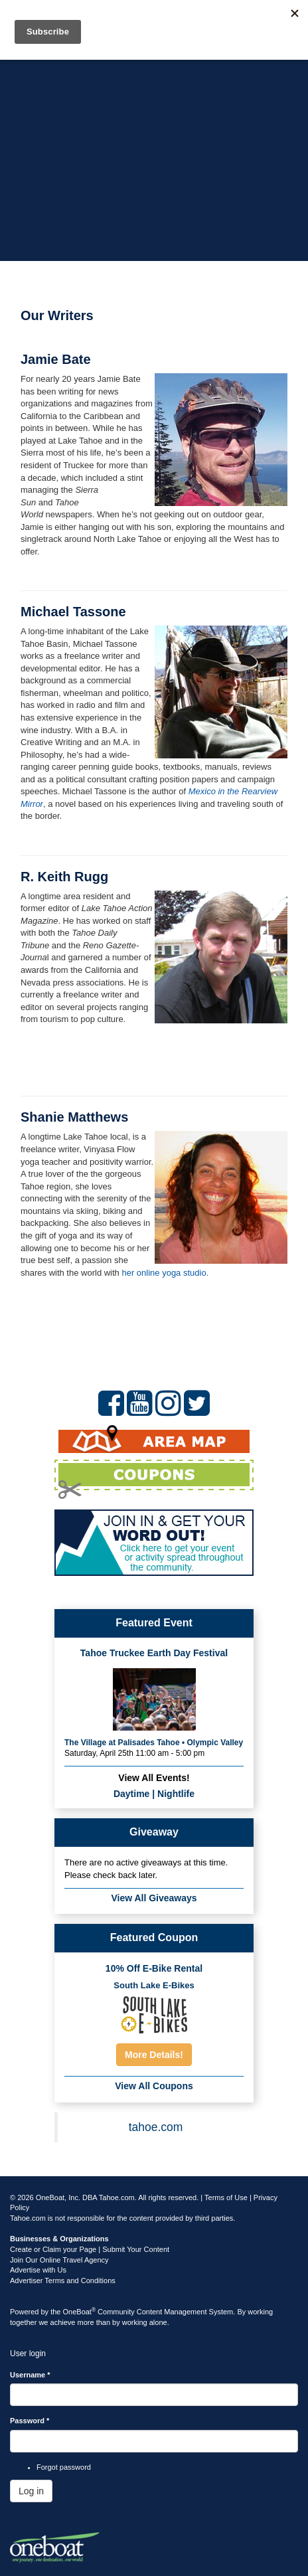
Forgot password (64, 2467)
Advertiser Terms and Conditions (63, 2280)
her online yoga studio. (164, 1273)
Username (30, 2375)
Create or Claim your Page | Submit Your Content (89, 2249)
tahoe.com (156, 2127)
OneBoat (79, 2312)
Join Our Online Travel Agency (59, 2260)
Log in (31, 2491)
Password (29, 2421)
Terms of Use (226, 2197)
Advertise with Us (38, 2270)
